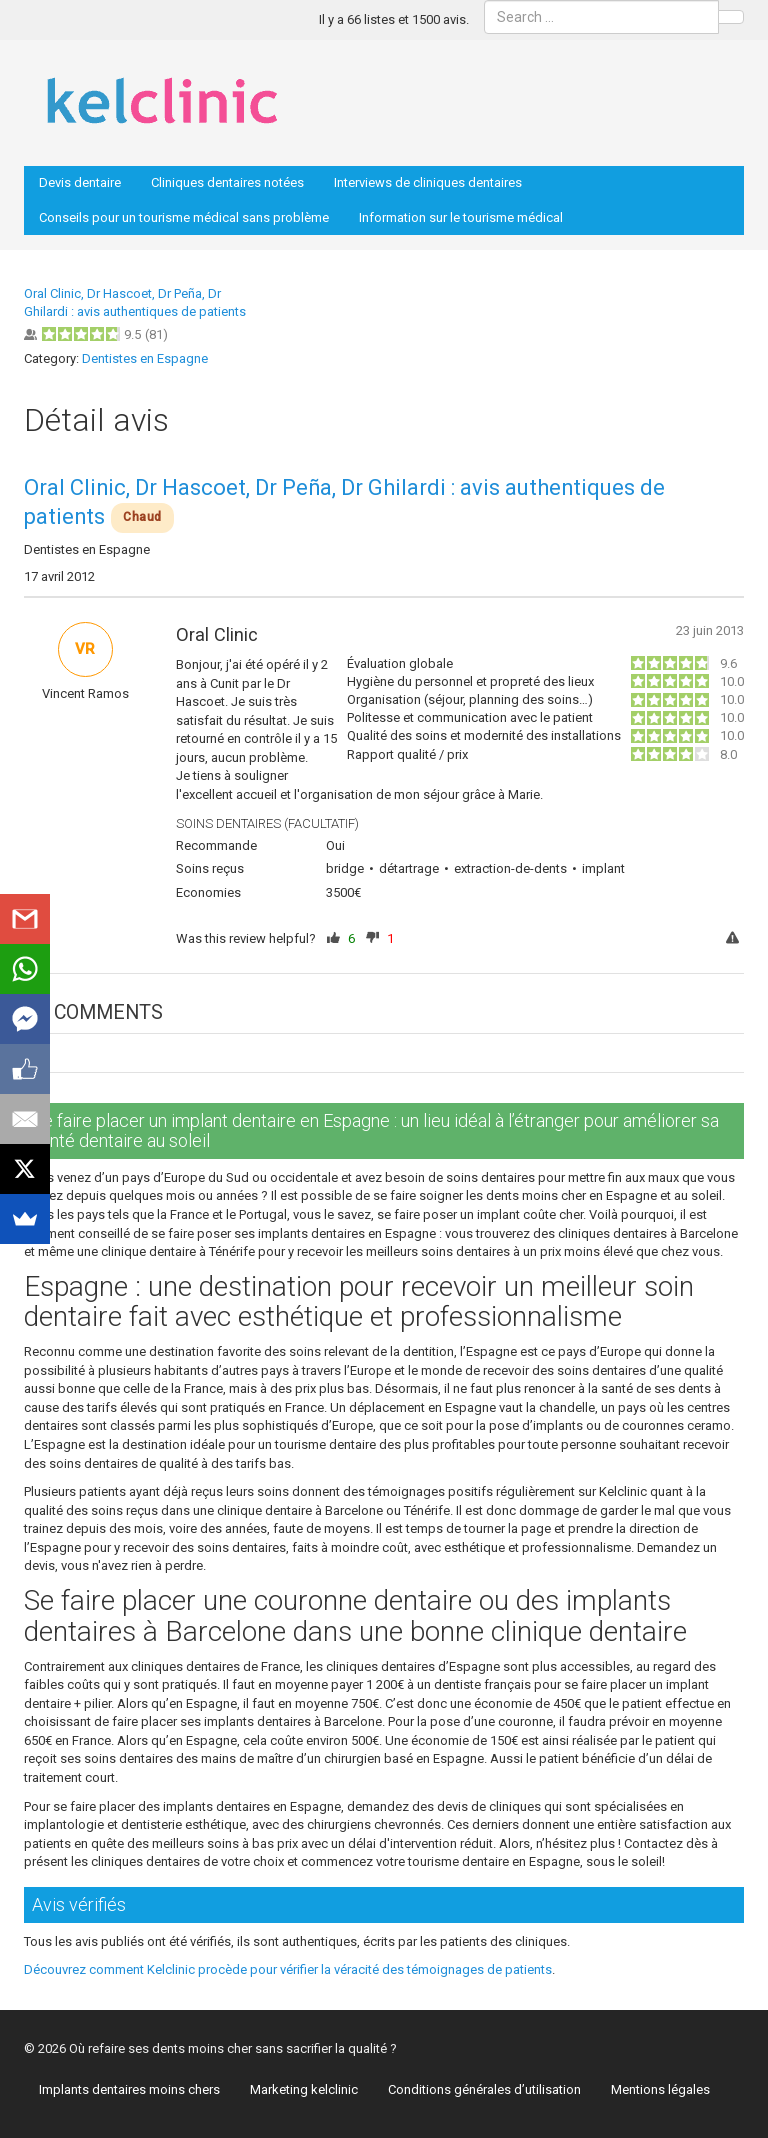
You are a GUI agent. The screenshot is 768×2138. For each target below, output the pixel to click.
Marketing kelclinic (304, 2089)
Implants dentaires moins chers (129, 2089)
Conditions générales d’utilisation (484, 2089)
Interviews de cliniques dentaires (428, 182)
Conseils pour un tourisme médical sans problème (184, 217)
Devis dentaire (80, 182)
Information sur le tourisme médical (461, 217)
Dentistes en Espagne (145, 358)
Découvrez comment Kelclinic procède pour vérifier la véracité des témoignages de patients (288, 1969)
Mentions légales (660, 2089)
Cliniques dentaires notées (227, 182)
